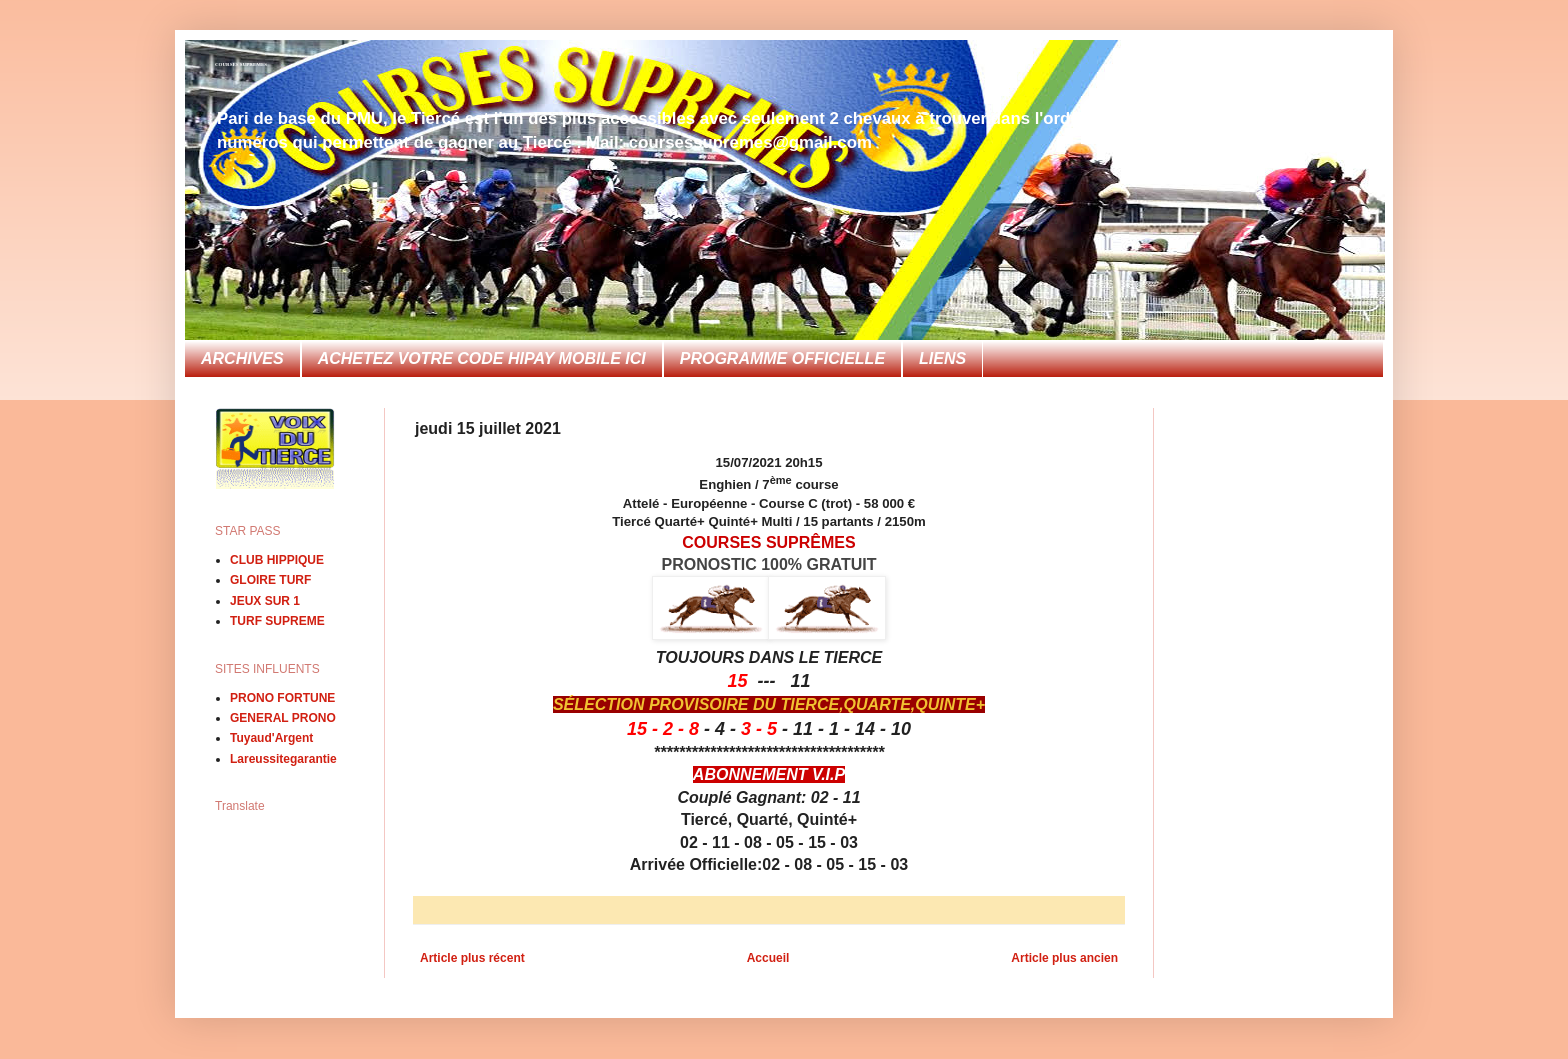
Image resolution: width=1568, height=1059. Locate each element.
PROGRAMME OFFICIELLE (782, 358)
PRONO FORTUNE (282, 698)
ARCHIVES (242, 358)
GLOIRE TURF (270, 580)
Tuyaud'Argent (271, 738)
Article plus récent (472, 958)
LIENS (942, 358)
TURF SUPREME (277, 621)
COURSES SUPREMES (241, 64)
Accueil (768, 958)
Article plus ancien (1064, 958)
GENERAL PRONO (283, 718)
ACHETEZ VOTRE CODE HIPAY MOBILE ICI (482, 358)
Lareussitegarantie (283, 759)
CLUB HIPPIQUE (277, 560)
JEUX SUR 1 (265, 601)
